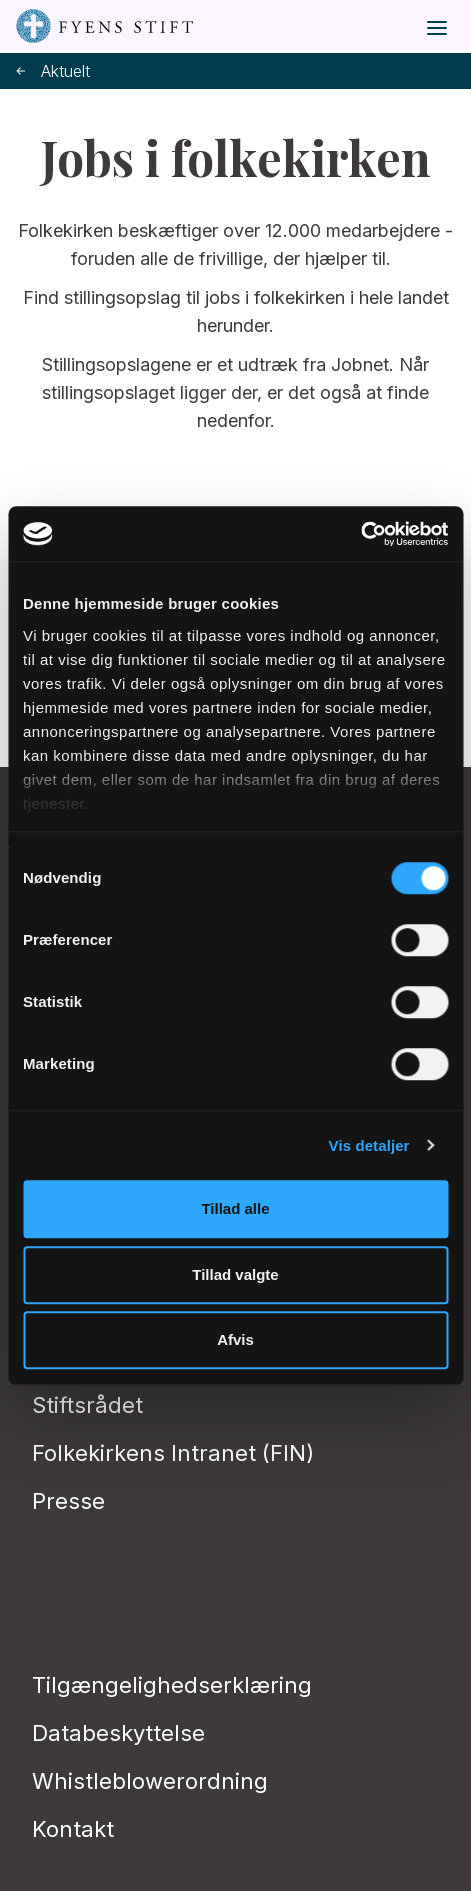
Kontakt (73, 1829)
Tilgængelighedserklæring (172, 1685)
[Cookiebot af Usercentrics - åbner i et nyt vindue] (360, 534)
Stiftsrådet (87, 1405)
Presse (68, 1501)
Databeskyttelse (118, 1733)
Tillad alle (235, 1208)
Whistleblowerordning (150, 1781)
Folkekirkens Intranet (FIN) (173, 1453)
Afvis (235, 1339)
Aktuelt (53, 71)
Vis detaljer (369, 1145)
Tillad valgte (235, 1274)
